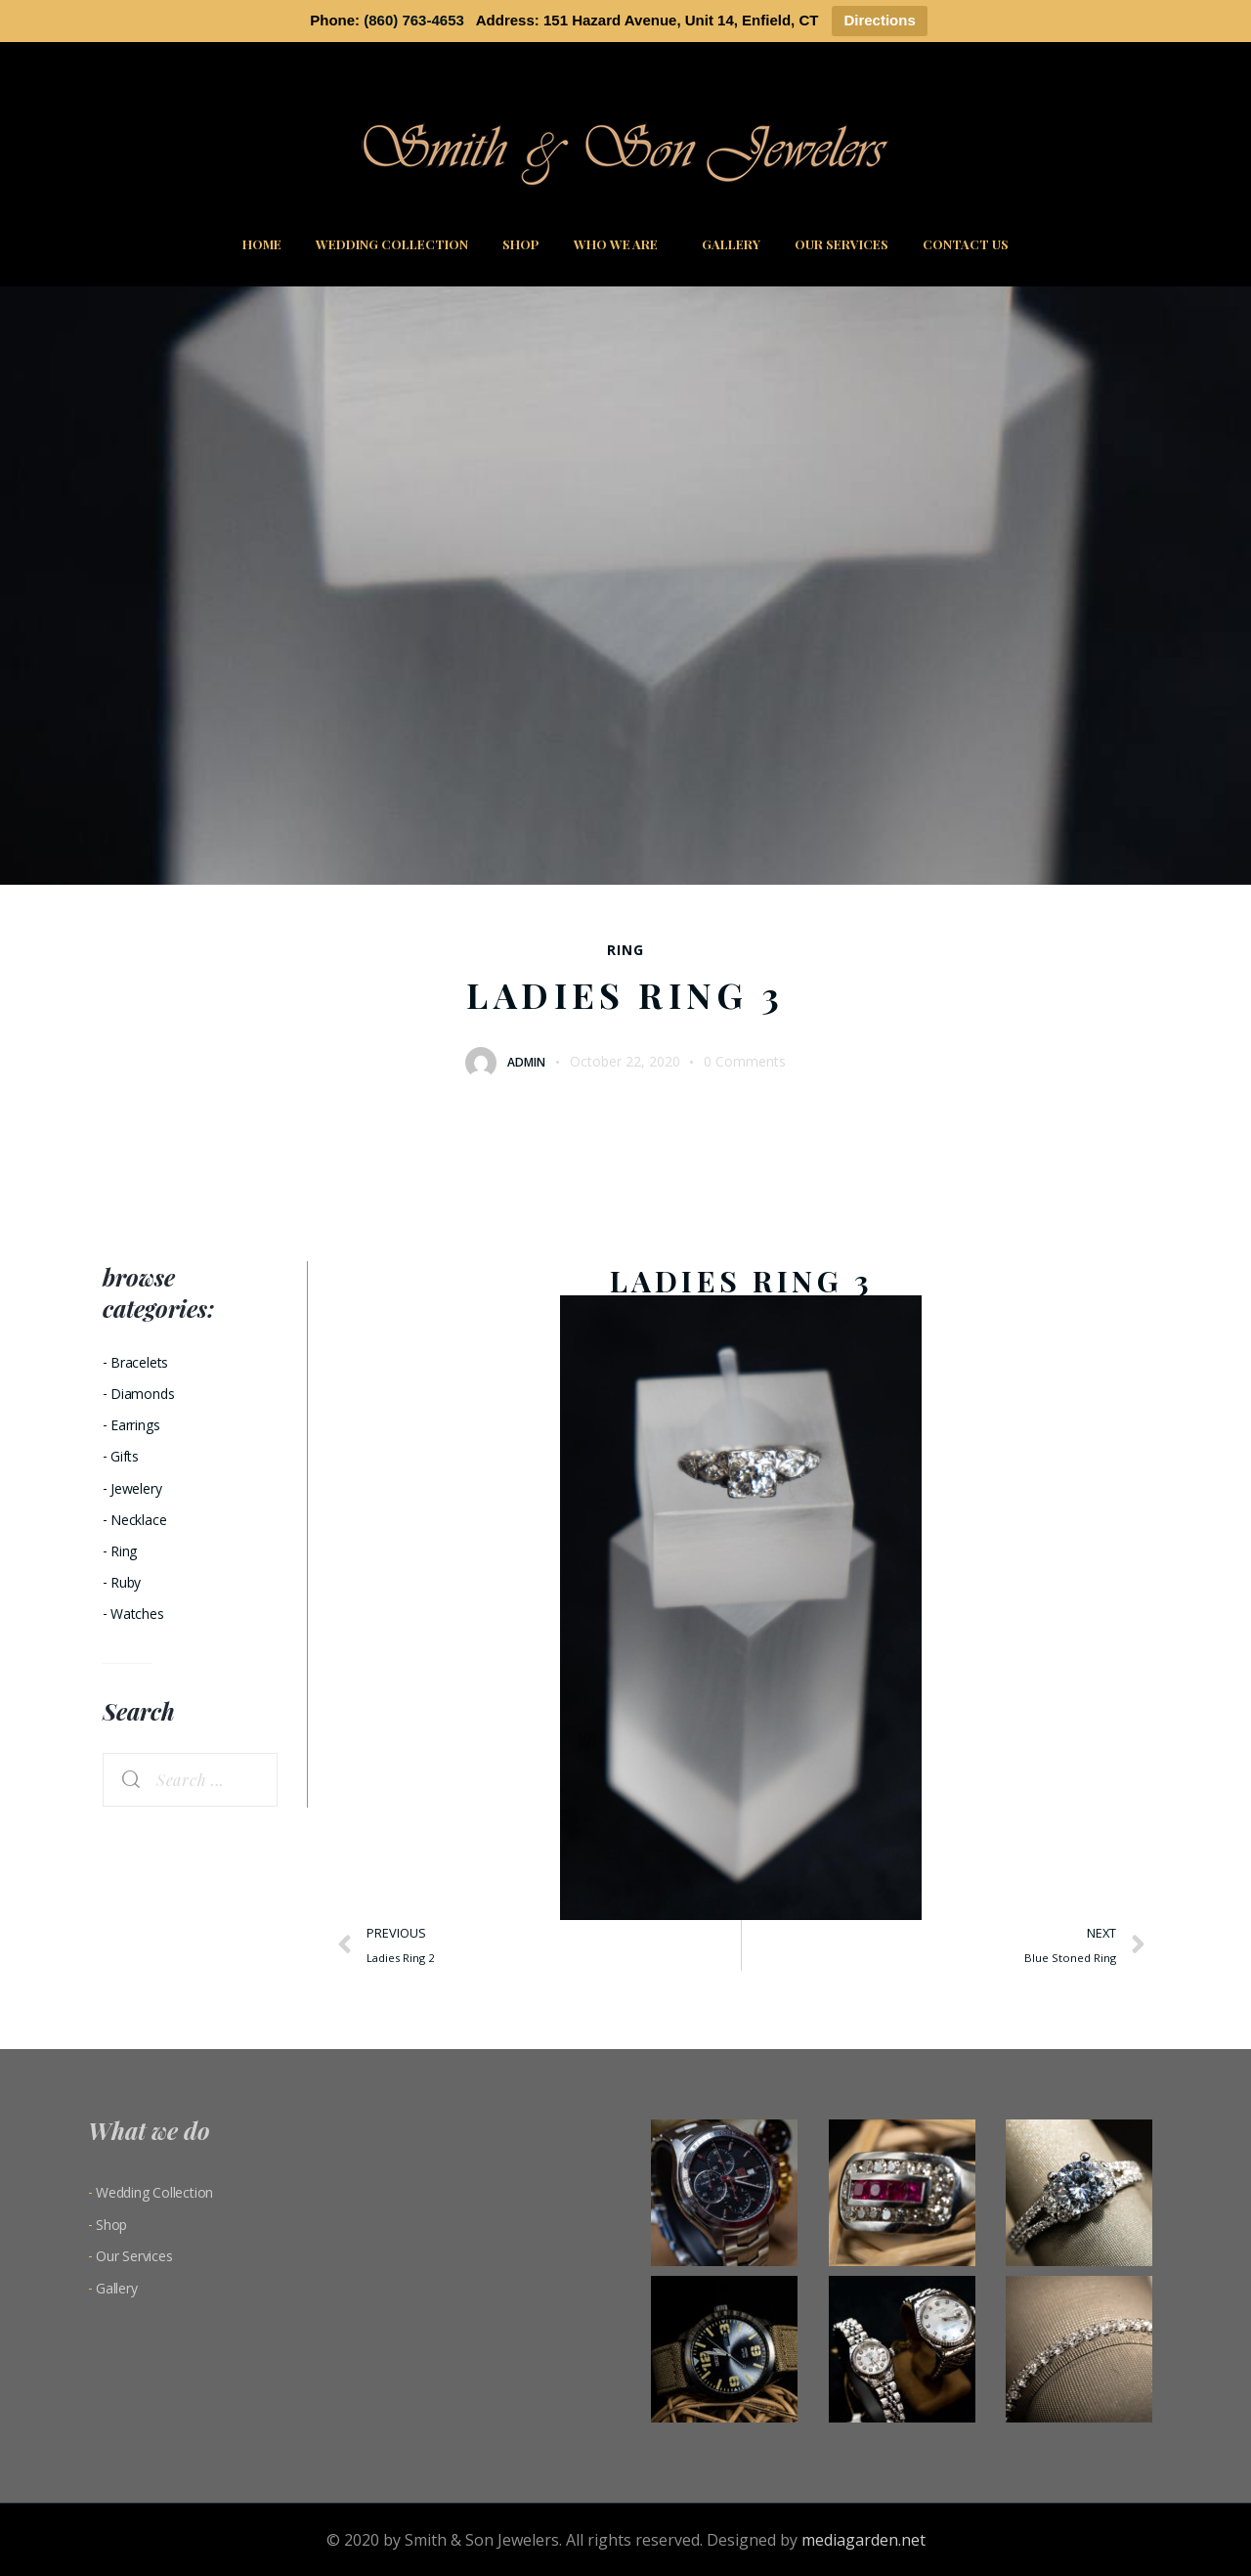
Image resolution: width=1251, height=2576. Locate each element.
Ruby (125, 1582)
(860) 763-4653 (414, 20)
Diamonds (142, 1393)
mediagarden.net (863, 2540)
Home (261, 244)
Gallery (731, 244)
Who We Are (621, 244)
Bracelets (139, 1362)
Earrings (134, 1425)
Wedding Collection (392, 244)
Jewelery (135, 1488)
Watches (137, 1613)
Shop (520, 244)
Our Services (841, 244)
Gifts (124, 1456)
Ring (625, 950)
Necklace (138, 1519)
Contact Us (966, 244)
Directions (879, 20)
